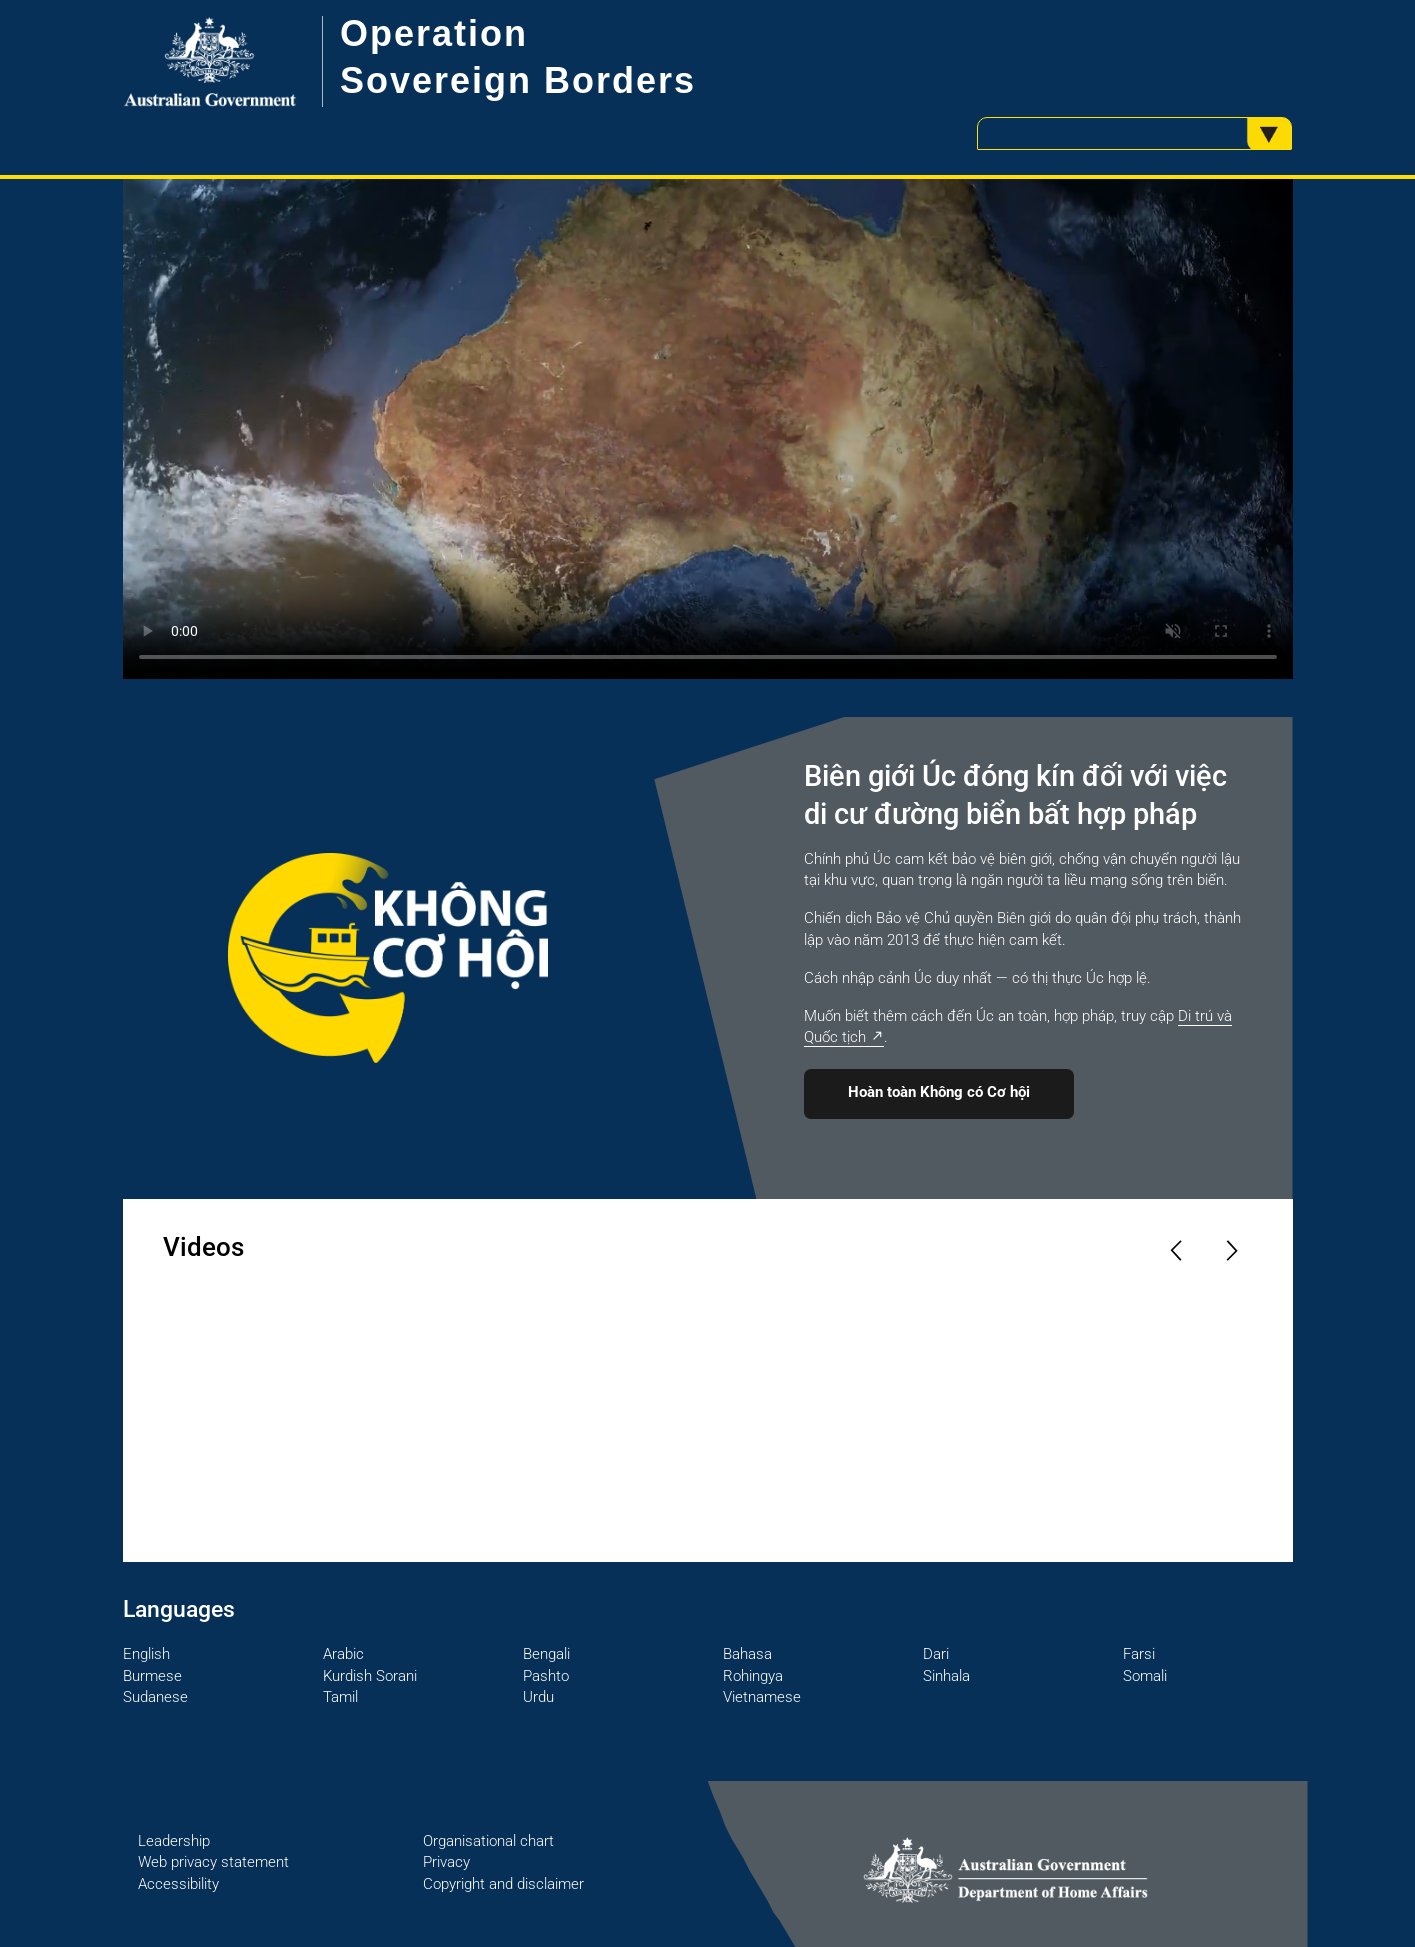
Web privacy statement (213, 1862)
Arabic (343, 1654)
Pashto (546, 1676)
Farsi (1139, 1654)
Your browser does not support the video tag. (708, 429)
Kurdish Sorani (370, 1676)
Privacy (446, 1862)
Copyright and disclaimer (503, 1884)
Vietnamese (762, 1697)
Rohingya (753, 1676)
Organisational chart (488, 1841)
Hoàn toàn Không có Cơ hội (939, 1092)
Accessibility (178, 1884)
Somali (1145, 1676)
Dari (936, 1654)
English (146, 1654)
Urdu (538, 1697)
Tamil (340, 1697)
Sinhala (946, 1676)
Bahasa (747, 1654)
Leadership (174, 1841)
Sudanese (155, 1697)
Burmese (152, 1676)
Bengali (546, 1654)
